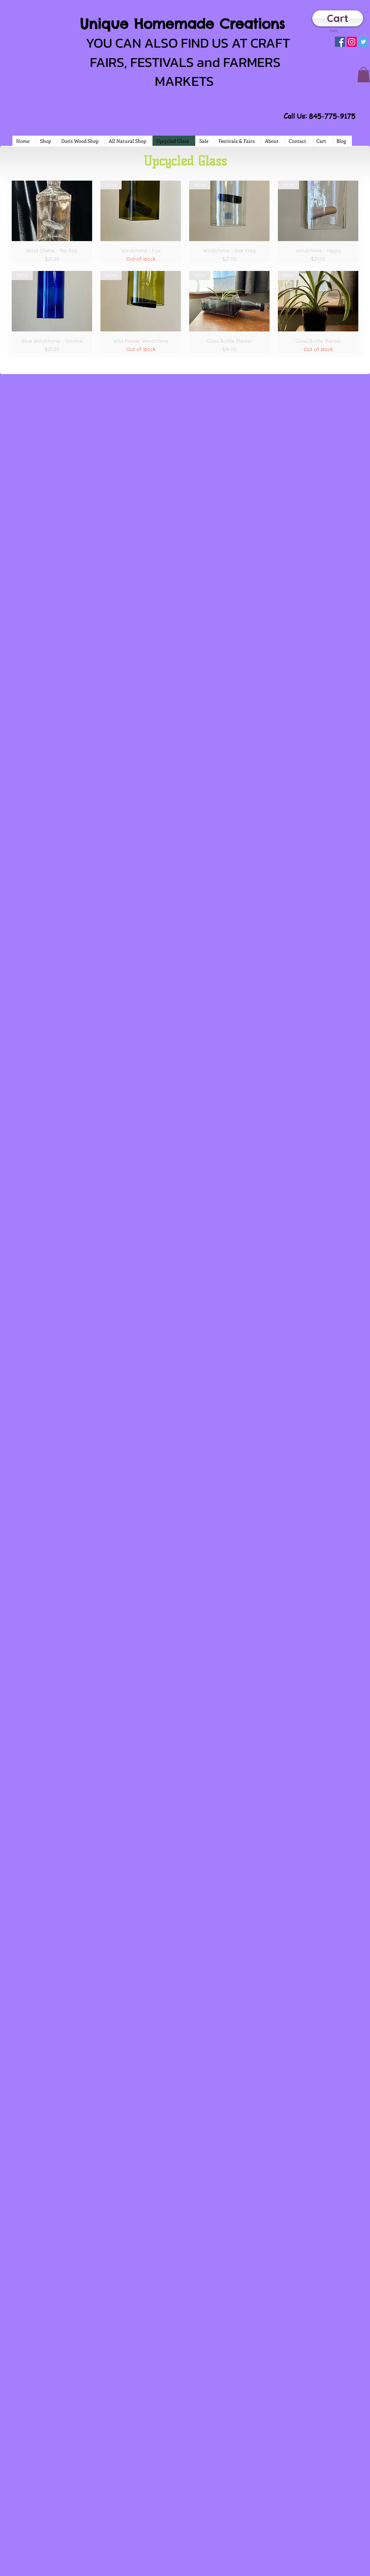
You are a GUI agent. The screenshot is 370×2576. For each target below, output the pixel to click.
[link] (337, 30)
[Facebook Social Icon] (340, 42)
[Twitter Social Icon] (363, 42)
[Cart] (337, 18)
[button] (363, 74)
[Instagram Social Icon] (352, 42)
